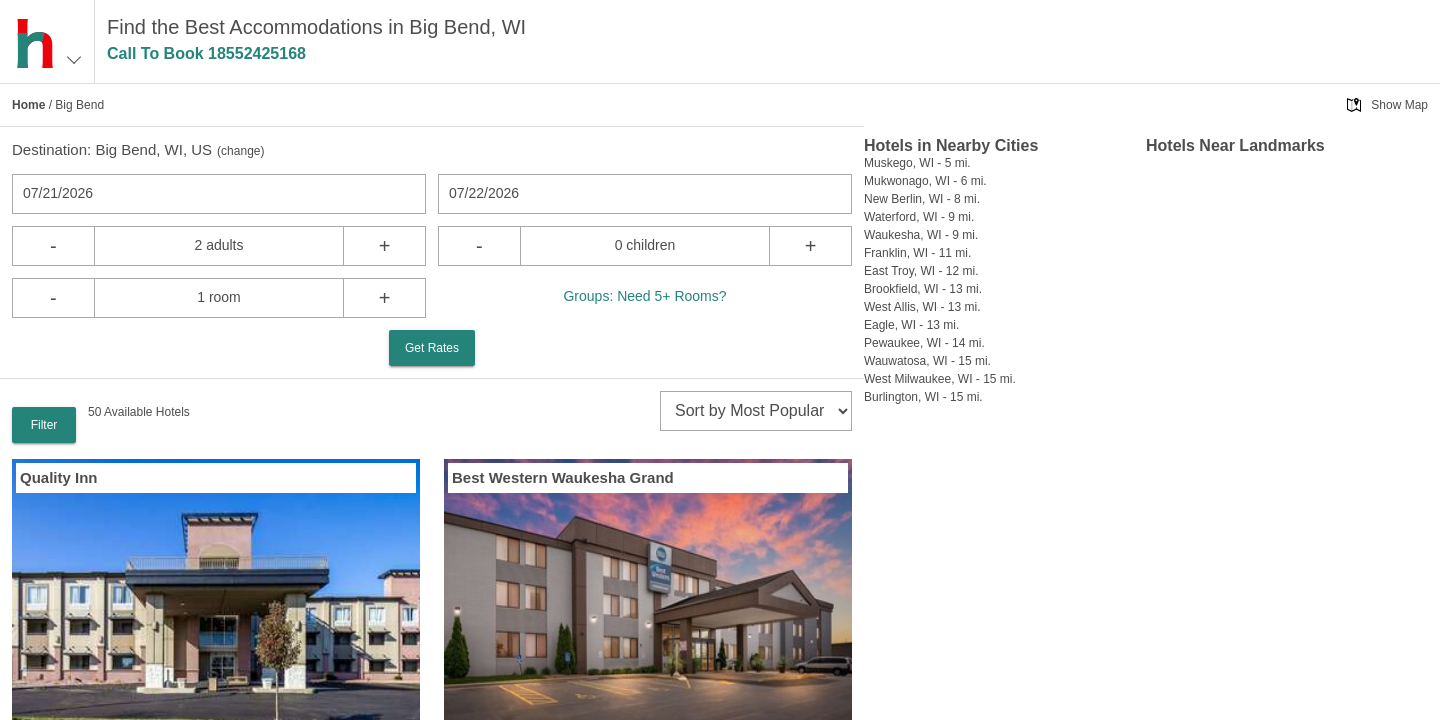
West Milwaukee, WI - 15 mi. (940, 379)
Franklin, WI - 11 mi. (917, 253)
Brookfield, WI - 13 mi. (923, 289)
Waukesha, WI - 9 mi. (921, 235)
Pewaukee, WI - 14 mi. (924, 343)
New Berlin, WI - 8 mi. (922, 199)
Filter (44, 425)
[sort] (756, 411)
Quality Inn (59, 477)
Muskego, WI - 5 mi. (917, 163)
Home (28, 105)
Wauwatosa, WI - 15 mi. (927, 361)
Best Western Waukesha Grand (563, 477)
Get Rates (432, 348)
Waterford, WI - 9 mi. (919, 217)
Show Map (1399, 105)
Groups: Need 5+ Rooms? (644, 296)
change (240, 151)
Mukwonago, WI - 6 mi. (925, 181)
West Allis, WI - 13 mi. (922, 307)
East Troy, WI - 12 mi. (921, 271)
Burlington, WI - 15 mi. (923, 397)
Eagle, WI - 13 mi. (911, 325)
